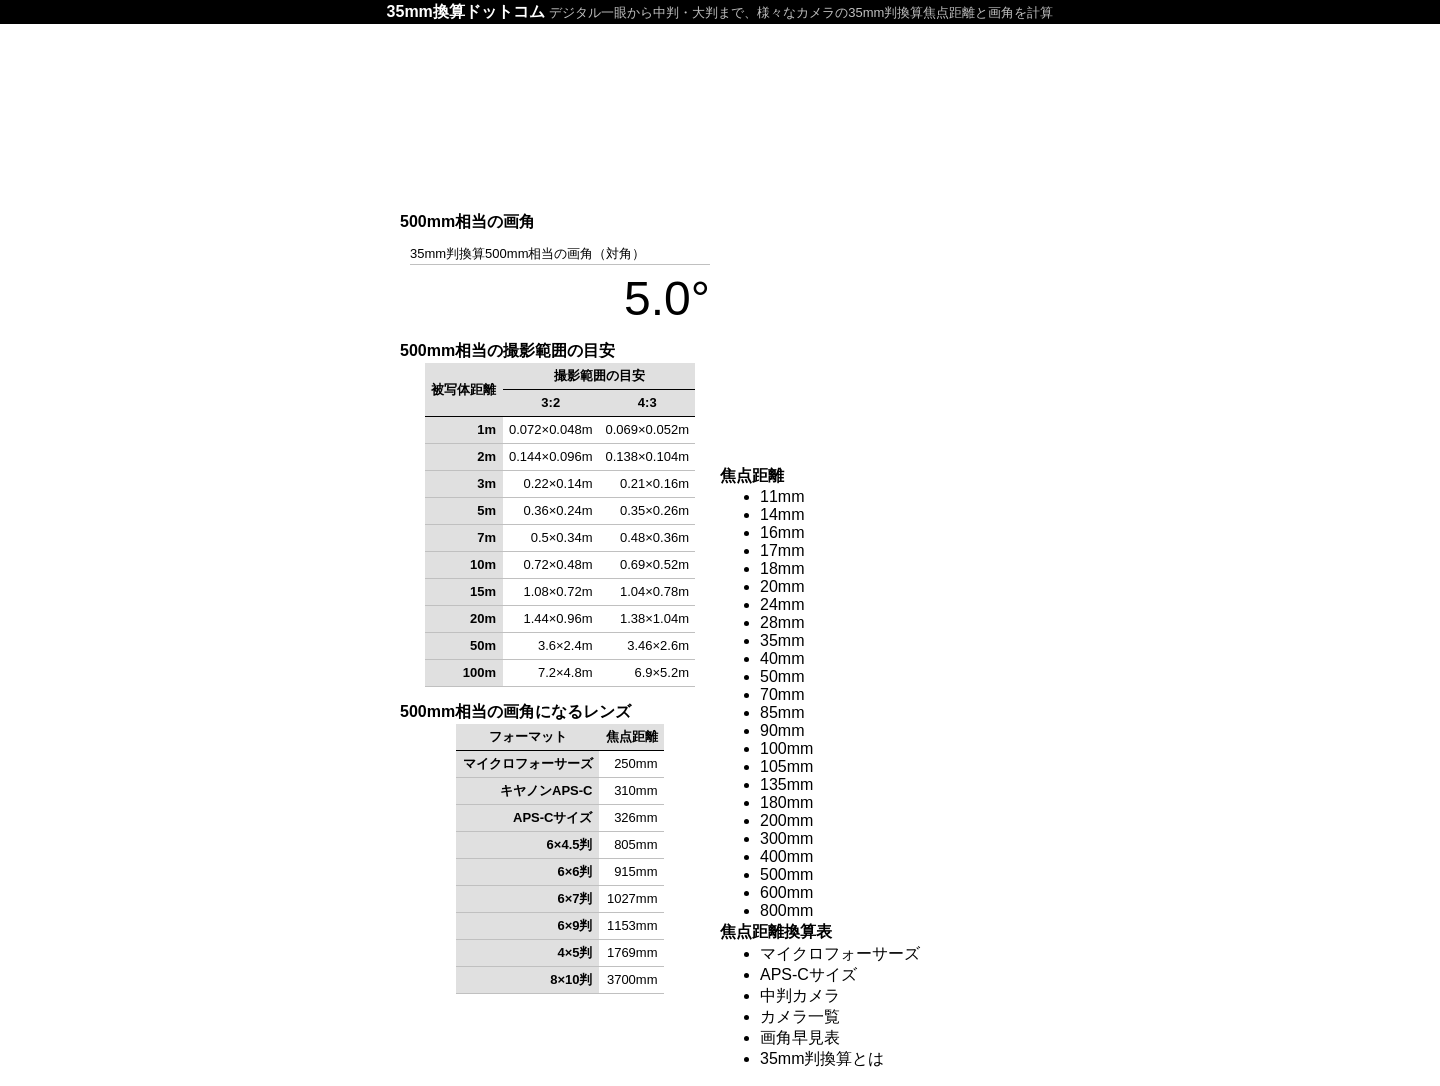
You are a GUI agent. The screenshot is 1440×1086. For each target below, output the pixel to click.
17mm (782, 550)
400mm (786, 856)
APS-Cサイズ (808, 974)
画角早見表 (800, 1037)
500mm (786, 874)
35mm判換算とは (822, 1058)
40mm (782, 658)
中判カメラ (800, 995)
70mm (782, 694)
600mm (786, 892)
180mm (786, 802)
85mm (782, 712)
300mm (786, 838)
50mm (782, 676)
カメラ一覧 (800, 1016)
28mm (782, 622)
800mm (786, 910)
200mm (786, 820)
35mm (782, 640)
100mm (786, 748)
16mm (782, 532)
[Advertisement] (720, 117)
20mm (782, 586)
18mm (782, 568)
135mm (786, 784)
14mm (782, 514)
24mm (782, 604)
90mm (782, 730)
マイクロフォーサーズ (840, 953)
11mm (782, 496)
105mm (786, 766)
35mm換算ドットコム (466, 11)
